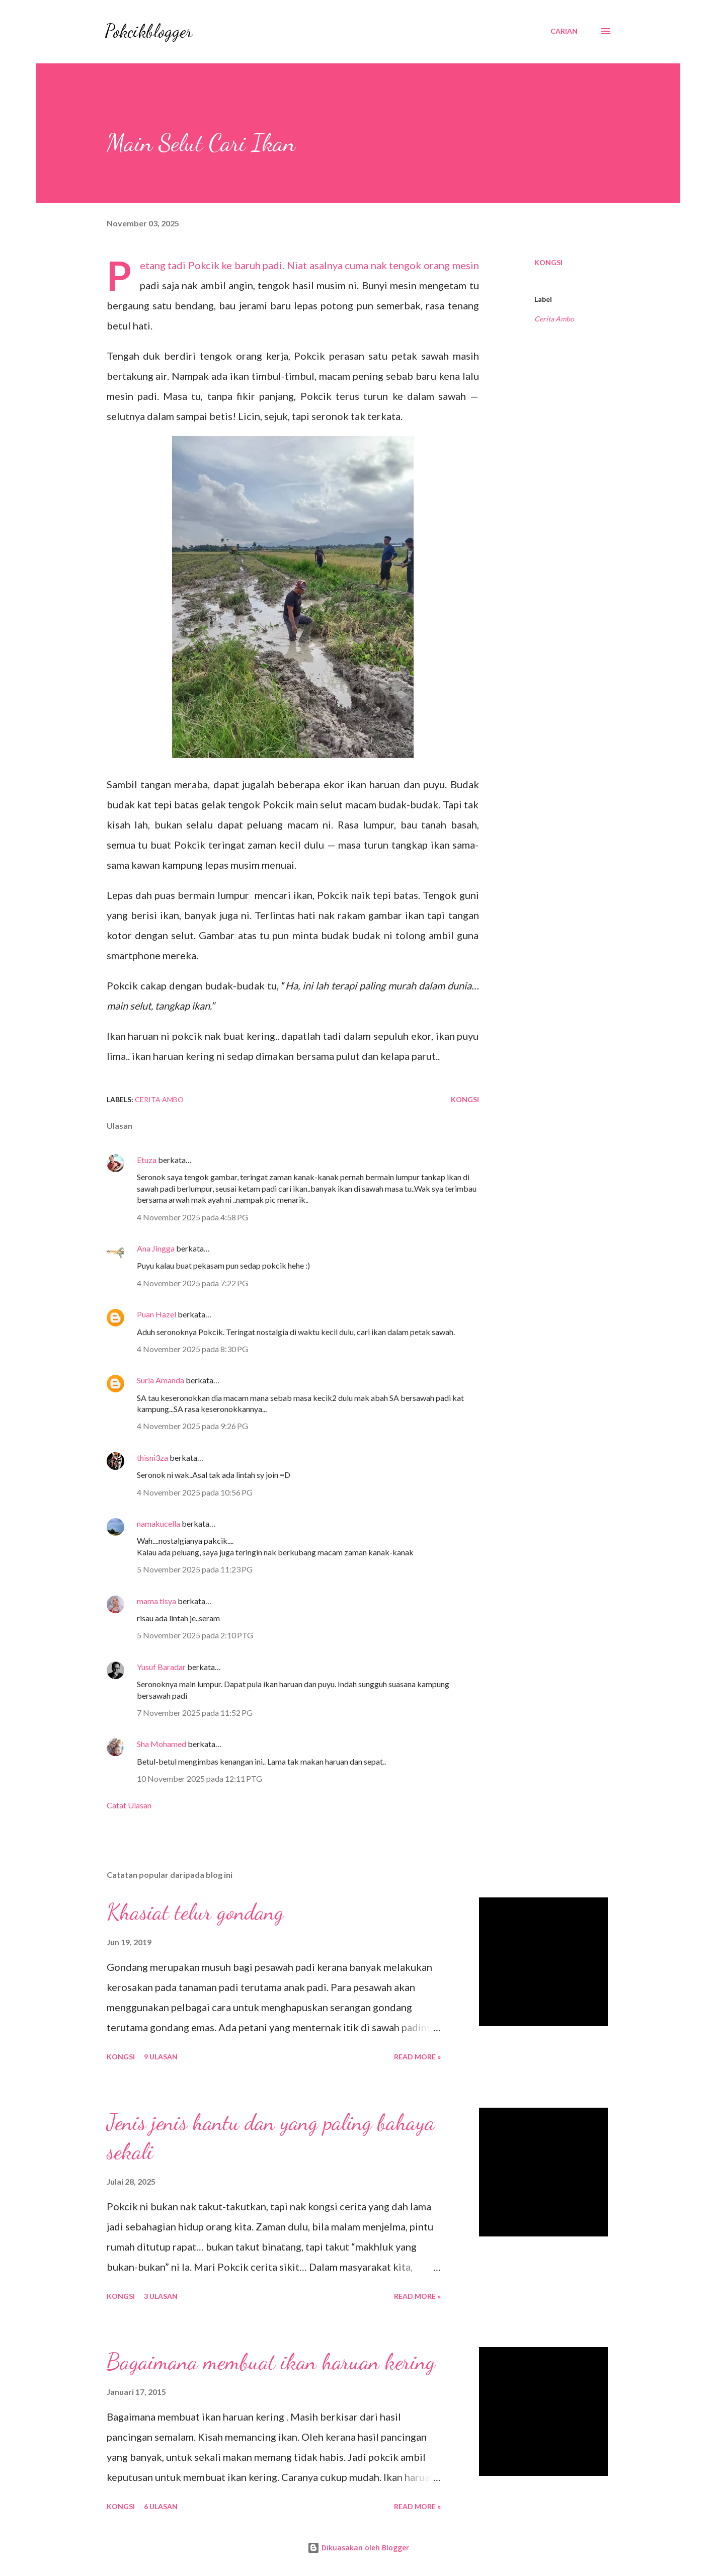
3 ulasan (161, 2296)
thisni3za (152, 1457)
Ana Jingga (156, 1248)
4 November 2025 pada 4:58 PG (192, 1217)
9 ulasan (161, 2056)
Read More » (417, 2056)
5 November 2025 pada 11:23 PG (195, 1569)
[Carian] (564, 31)
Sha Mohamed (161, 1744)
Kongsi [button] (548, 262)
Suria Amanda (160, 1380)
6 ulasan (161, 2506)
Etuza (146, 1160)
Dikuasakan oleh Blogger (358, 2547)
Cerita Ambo (554, 318)
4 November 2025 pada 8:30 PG (192, 1349)
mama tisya (156, 1601)
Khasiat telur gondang (195, 1912)
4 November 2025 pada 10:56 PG (195, 1492)
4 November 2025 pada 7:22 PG (192, 1283)
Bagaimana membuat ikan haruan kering (271, 2362)
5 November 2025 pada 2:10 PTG (195, 1635)
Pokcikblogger (149, 31)
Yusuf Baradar (161, 1667)
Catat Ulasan (129, 1805)
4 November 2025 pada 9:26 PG (192, 1426)
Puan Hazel (156, 1314)
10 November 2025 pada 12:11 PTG (199, 1778)
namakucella (158, 1523)
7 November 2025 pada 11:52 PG (195, 1712)
